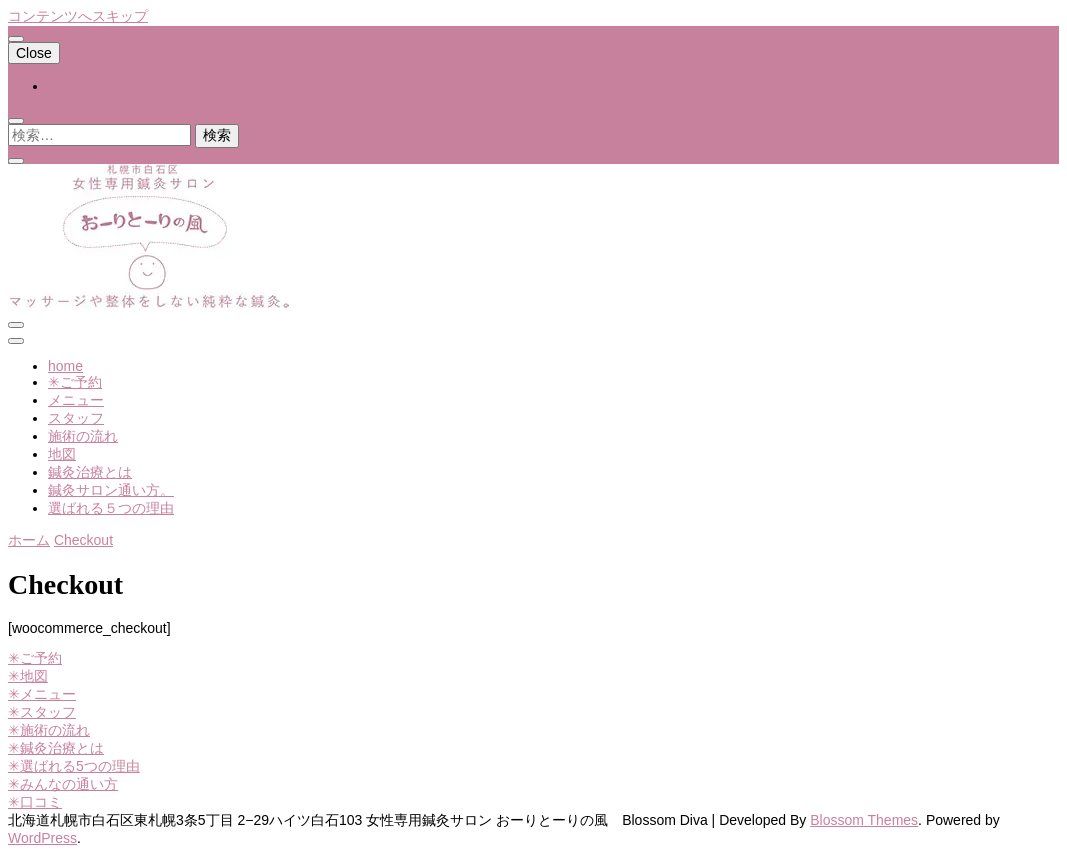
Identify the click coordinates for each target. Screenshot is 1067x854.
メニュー (76, 400)
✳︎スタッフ (42, 712)
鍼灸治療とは (90, 472)
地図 (62, 454)
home (65, 86)
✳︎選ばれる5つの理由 (74, 766)
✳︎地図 (28, 676)
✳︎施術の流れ (49, 730)
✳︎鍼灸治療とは (56, 748)
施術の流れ (83, 436)
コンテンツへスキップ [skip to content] (78, 16)
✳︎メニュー (42, 694)
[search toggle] (16, 121)
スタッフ (76, 418)
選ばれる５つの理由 (111, 508)
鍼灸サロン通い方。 (111, 490)
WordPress (42, 838)
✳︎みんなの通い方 (63, 784)
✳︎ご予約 (75, 382)
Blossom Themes (864, 820)
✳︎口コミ (35, 802)
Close (34, 53)
